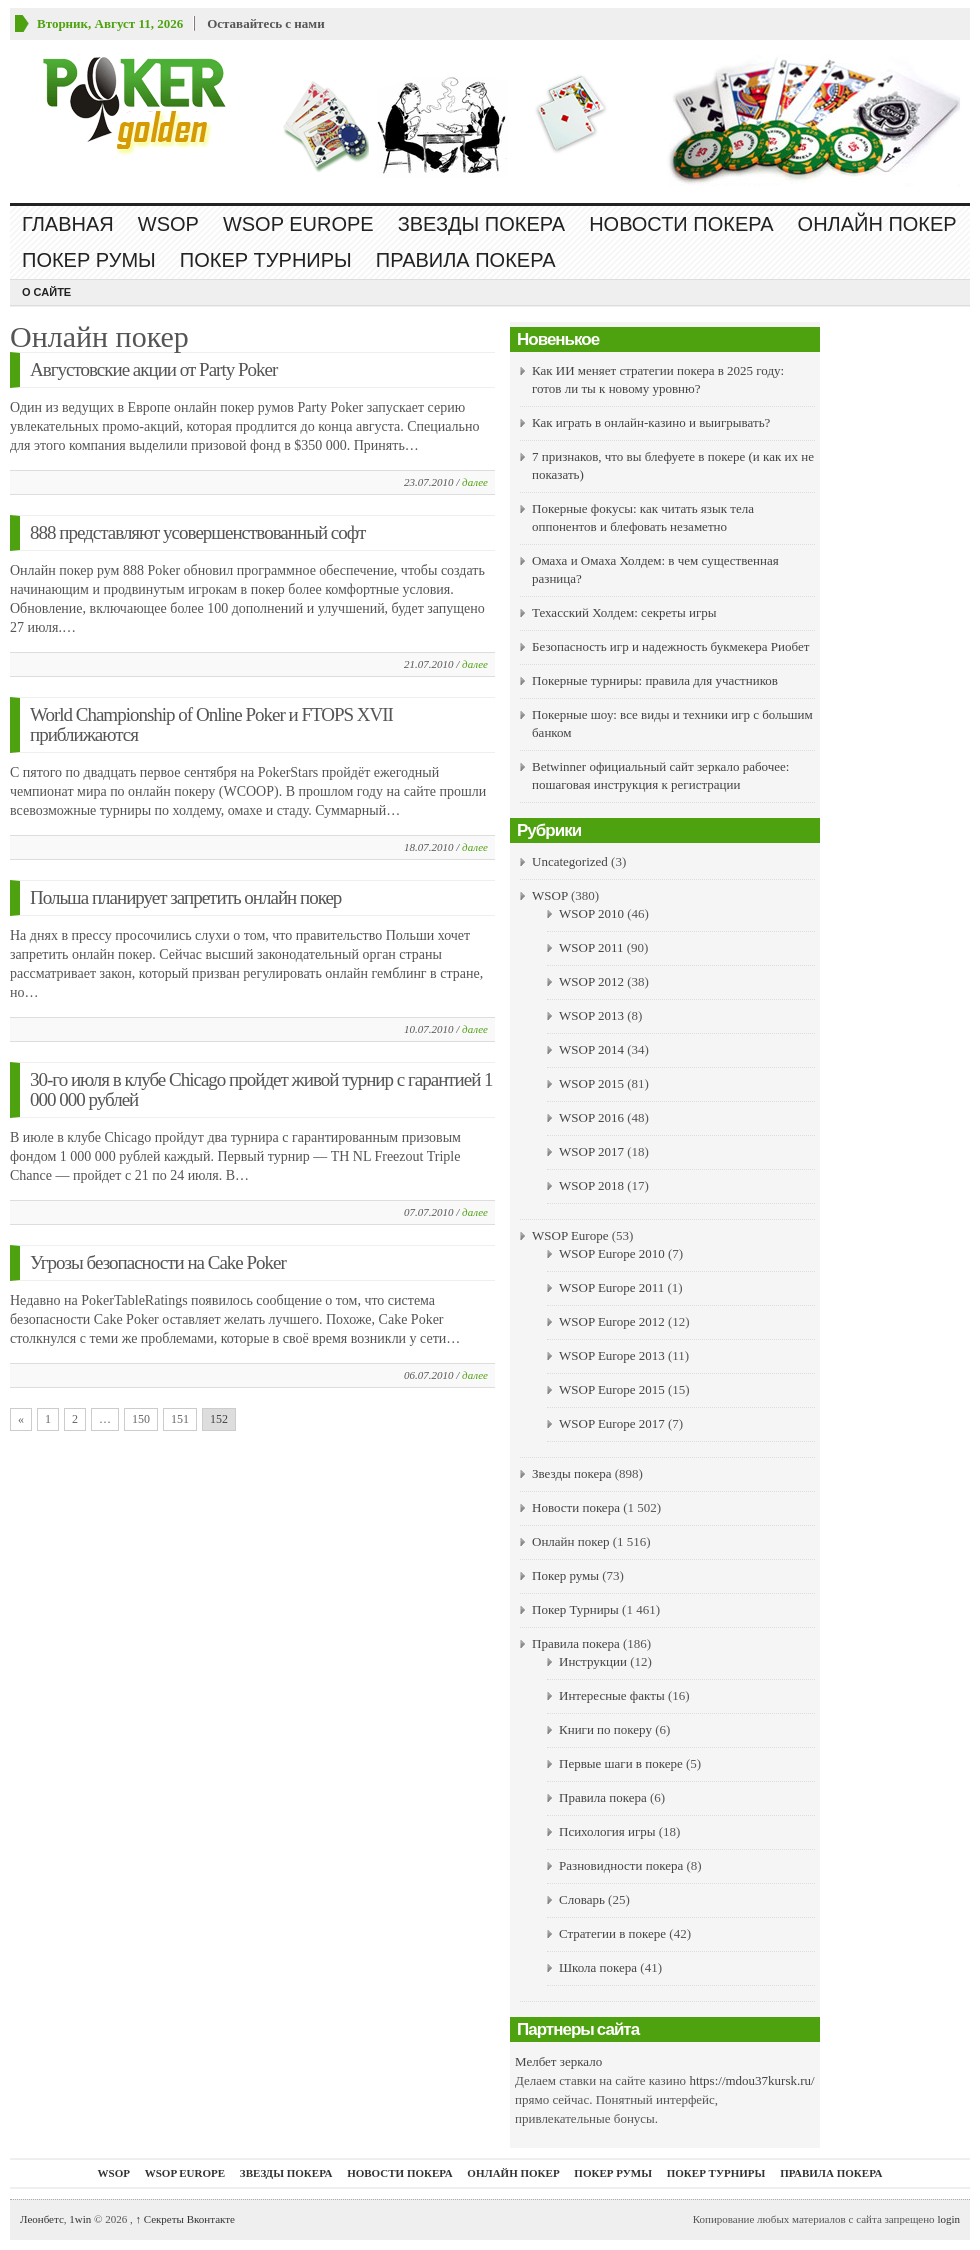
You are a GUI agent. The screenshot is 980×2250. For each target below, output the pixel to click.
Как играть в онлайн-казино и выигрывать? (651, 422)
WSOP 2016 (591, 1117)
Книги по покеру (605, 1729)
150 (141, 1419)
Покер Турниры (266, 260)
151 (180, 1419)
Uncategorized (570, 861)
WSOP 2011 (591, 947)
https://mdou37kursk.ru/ (751, 2080)
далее (475, 482)
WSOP (168, 224)
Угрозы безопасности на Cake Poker (158, 1262)
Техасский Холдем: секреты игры (624, 612)
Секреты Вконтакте (185, 2219)
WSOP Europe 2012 (612, 1321)
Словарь (582, 1899)
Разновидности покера (621, 1865)
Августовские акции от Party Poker (153, 369)
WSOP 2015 (591, 1083)
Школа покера (598, 1967)
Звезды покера (481, 224)
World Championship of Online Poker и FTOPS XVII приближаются (211, 724)
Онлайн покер (877, 224)
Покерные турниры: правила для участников (655, 680)
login (948, 2219)
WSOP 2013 (591, 1015)
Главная (68, 224)
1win (80, 2219)
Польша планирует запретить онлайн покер (185, 897)
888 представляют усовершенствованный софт (197, 532)
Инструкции (593, 1661)
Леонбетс (42, 2219)
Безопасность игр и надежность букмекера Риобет (670, 646)
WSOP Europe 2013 (612, 1355)
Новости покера (681, 224)
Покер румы (89, 260)
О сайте (46, 292)
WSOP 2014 (591, 1049)
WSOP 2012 (591, 981)
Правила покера (466, 260)
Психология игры (607, 1831)
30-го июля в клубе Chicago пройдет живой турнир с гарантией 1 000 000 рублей (261, 1089)
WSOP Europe (298, 224)
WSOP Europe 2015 (612, 1389)
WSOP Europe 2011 (611, 1287)
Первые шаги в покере (621, 1763)
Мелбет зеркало (558, 2061)
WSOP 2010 (591, 913)
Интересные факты (612, 1695)
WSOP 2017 (591, 1151)
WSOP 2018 (591, 1185)
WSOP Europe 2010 (612, 1253)
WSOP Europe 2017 (612, 1423)
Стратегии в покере (612, 1933)
